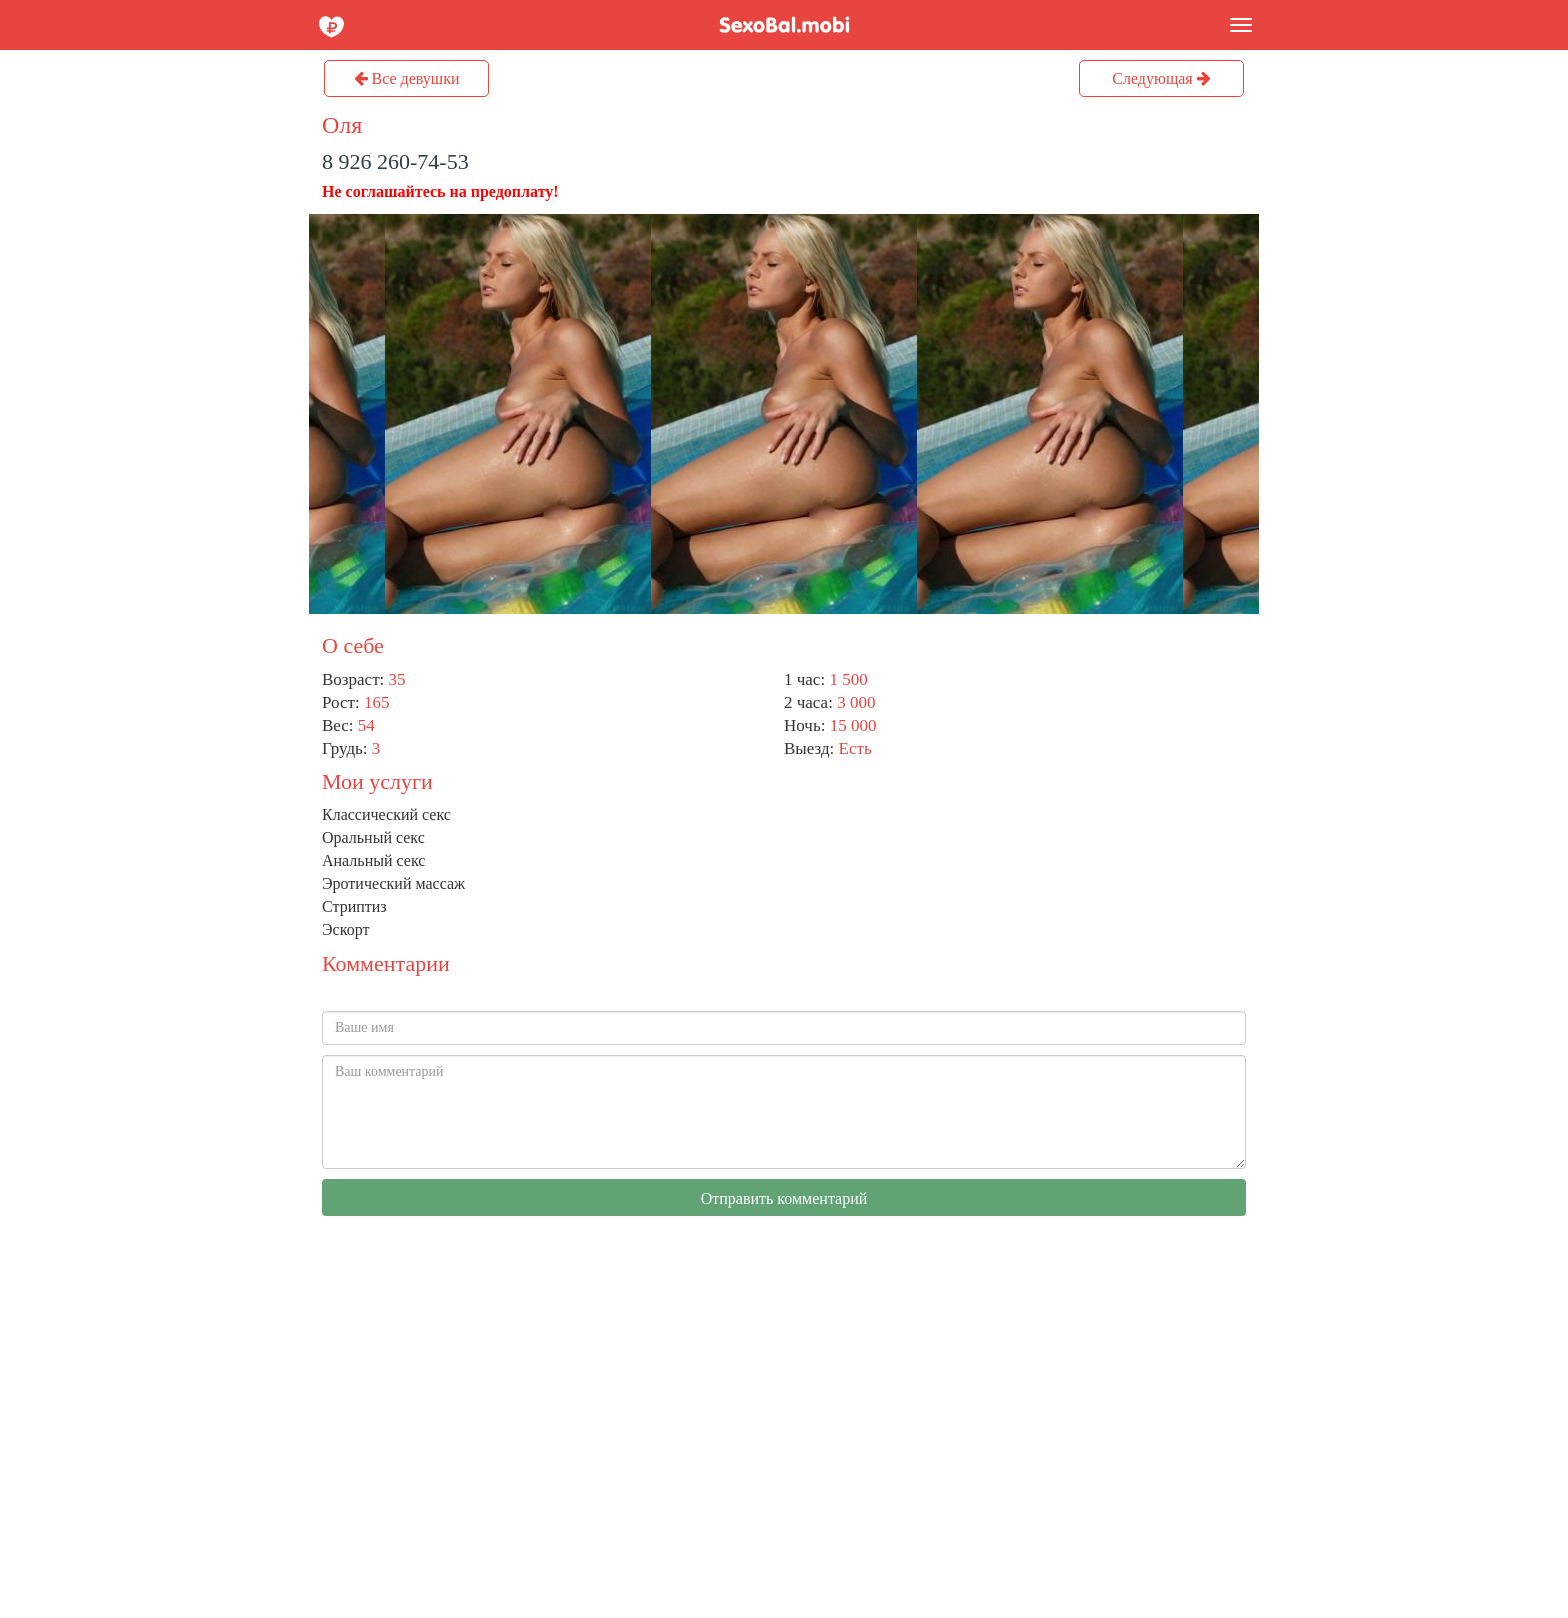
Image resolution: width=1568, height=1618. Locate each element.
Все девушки (407, 78)
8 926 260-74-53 (395, 161)
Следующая (1161, 78)
